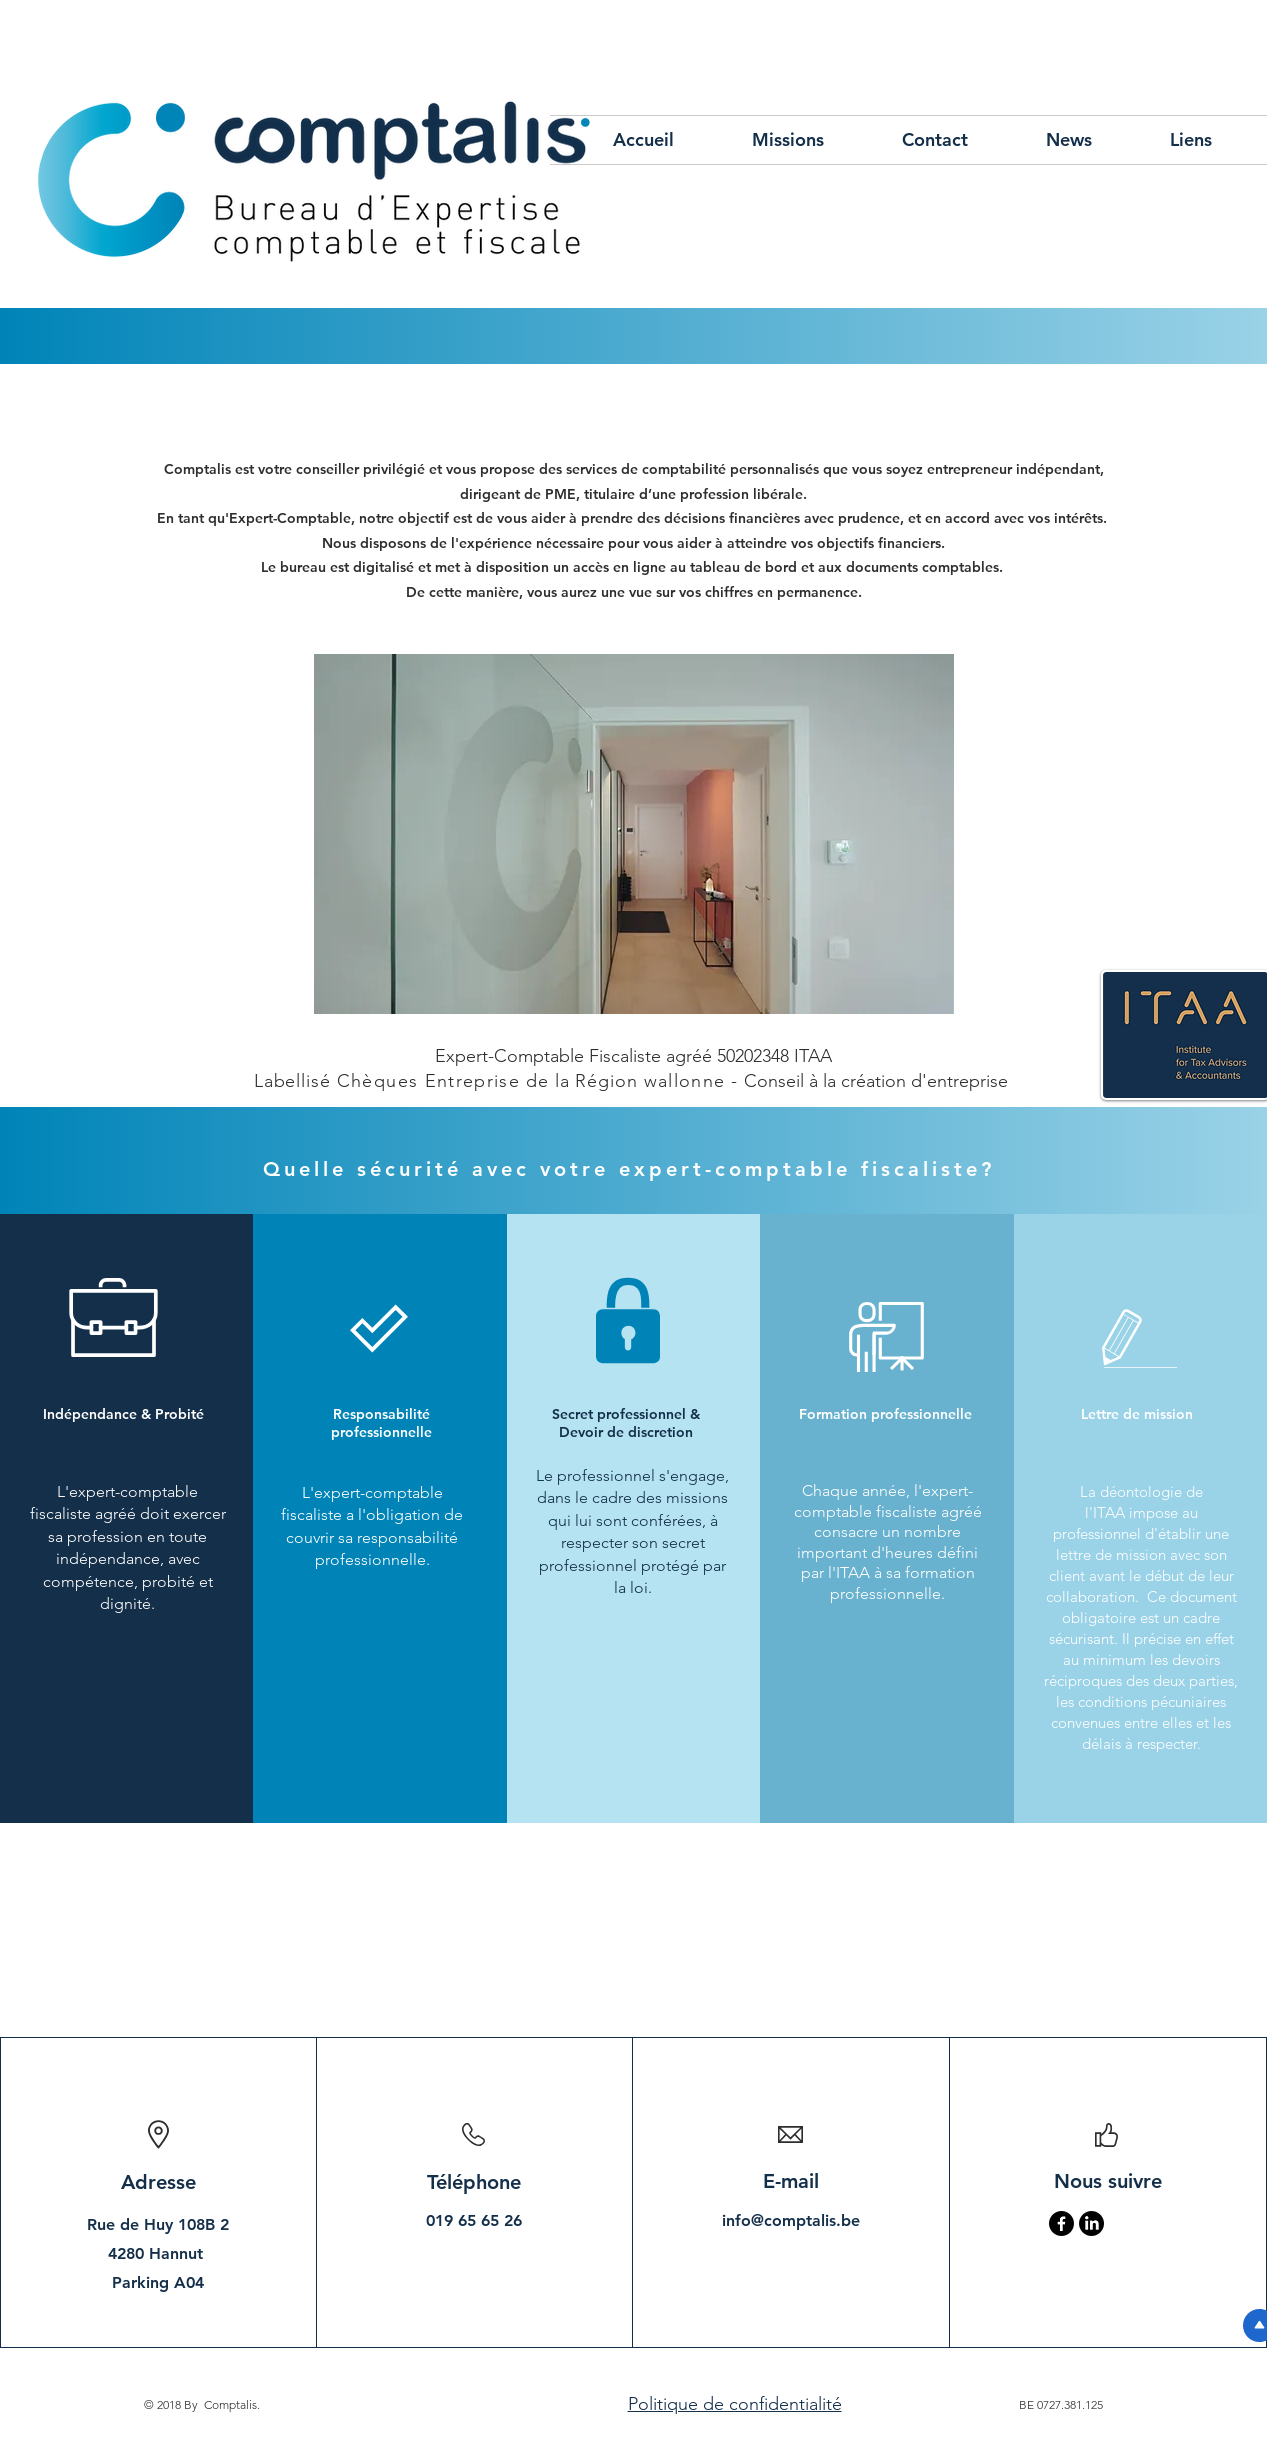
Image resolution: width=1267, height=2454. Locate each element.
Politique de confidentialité (735, 2404)
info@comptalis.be (791, 2220)
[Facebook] (1061, 2223)
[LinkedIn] (1091, 2223)
